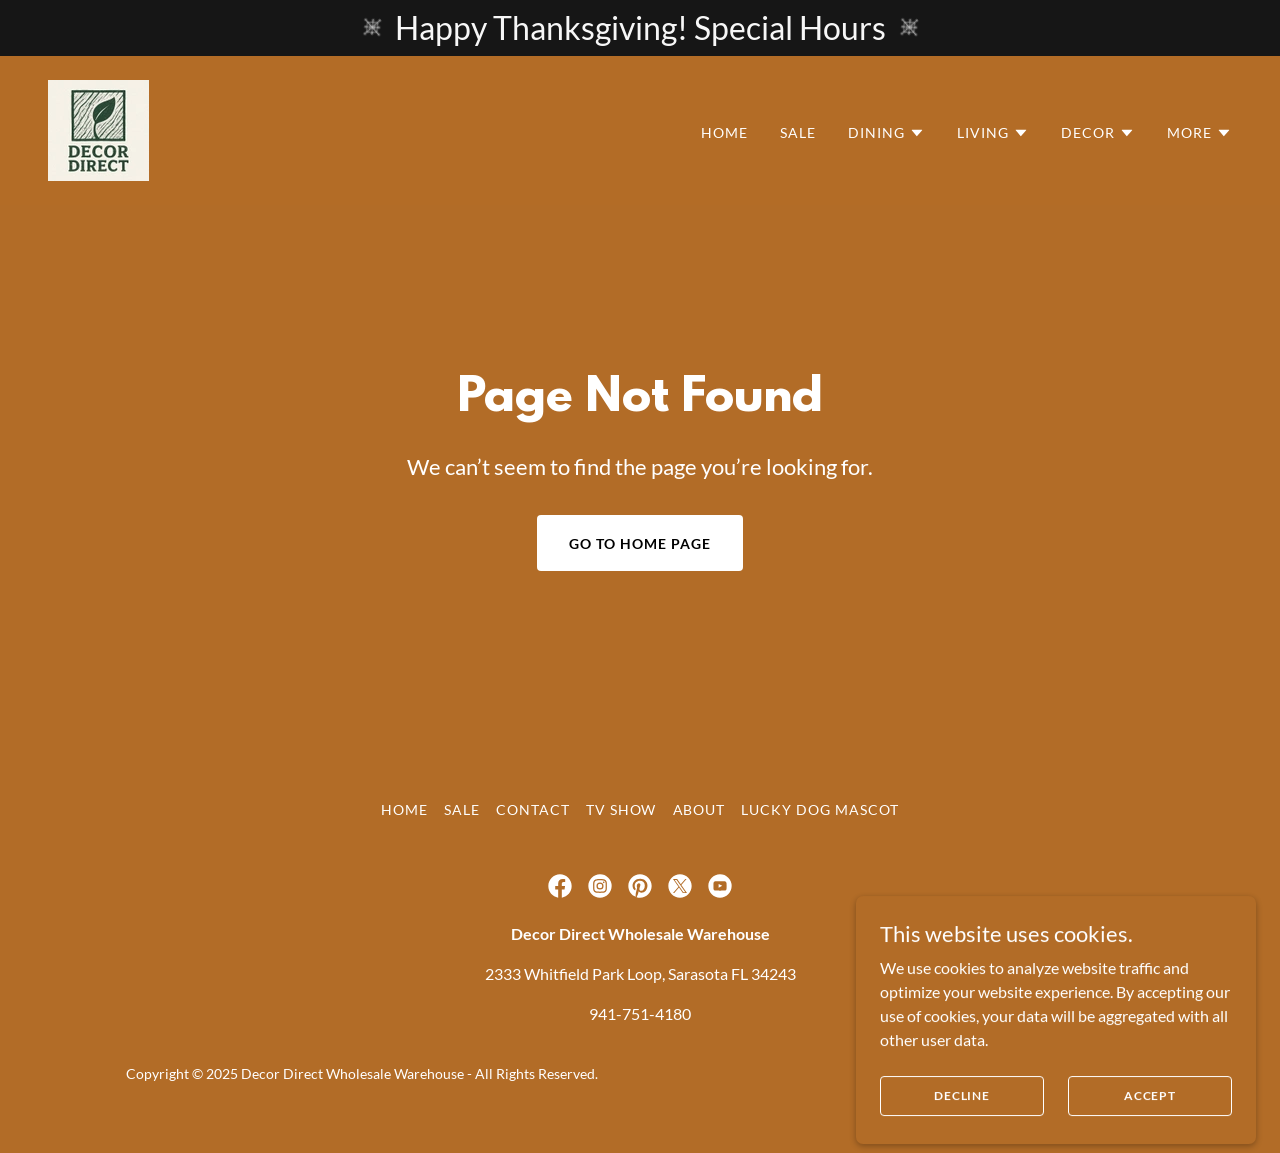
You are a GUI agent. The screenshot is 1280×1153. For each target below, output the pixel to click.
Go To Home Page (640, 543)
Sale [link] (798, 132)
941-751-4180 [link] (640, 1013)
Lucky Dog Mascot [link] (820, 809)
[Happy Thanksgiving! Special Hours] (640, 28)
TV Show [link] (621, 809)
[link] (98, 128)
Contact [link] (533, 809)
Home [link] (724, 132)
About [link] (699, 809)
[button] (886, 133)
